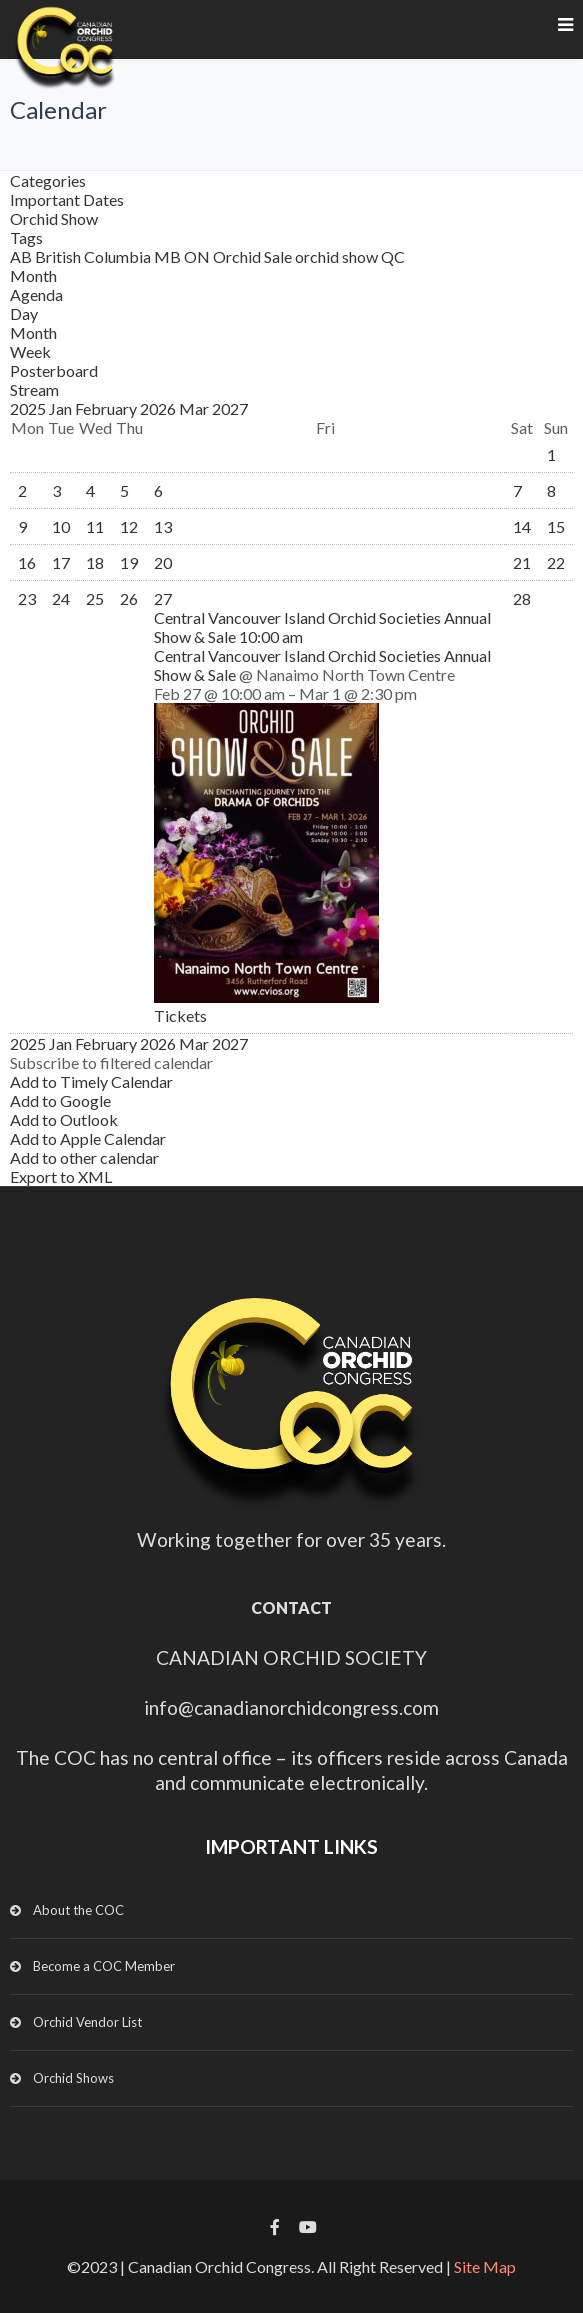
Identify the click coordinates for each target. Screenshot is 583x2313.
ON (198, 256)
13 (163, 526)
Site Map (485, 2266)
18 (95, 562)
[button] (111, 1062)
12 (129, 526)
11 (95, 526)
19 (129, 562)
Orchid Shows (73, 2078)
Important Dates (67, 199)
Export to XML (61, 1176)
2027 (230, 408)
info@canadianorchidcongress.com (291, 1707)
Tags (26, 237)
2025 (29, 408)
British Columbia (94, 256)
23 (27, 598)
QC (393, 256)
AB (22, 256)
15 (556, 526)
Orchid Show (54, 218)
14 (522, 526)
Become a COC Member (104, 1966)
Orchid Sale (254, 256)
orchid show (338, 256)
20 (163, 562)
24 (61, 598)
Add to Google (60, 1100)
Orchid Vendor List (87, 2022)
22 (556, 562)
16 (27, 562)
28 (522, 598)
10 (61, 526)
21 (522, 562)
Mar (195, 408)
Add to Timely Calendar (91, 1081)
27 (163, 598)
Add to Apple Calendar (88, 1138)
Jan (62, 408)
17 (61, 562)
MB (169, 256)
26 (129, 598)
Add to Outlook (64, 1119)
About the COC (78, 1910)
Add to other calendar (84, 1157)
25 (95, 598)
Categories (48, 180)
